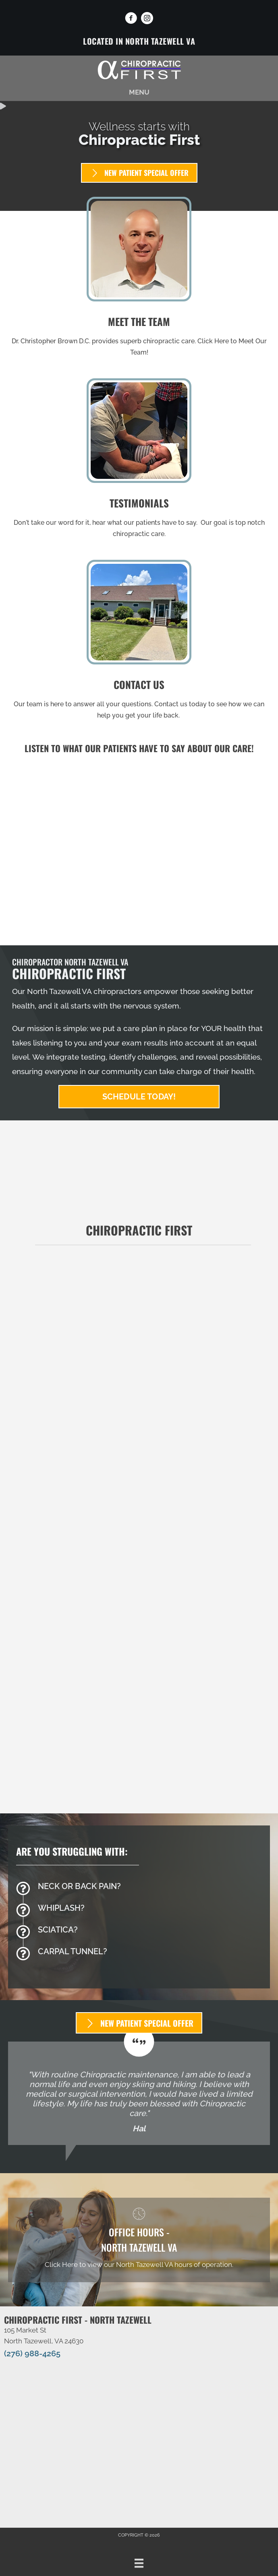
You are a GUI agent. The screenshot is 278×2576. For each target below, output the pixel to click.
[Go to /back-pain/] (139, 1888)
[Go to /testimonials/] (139, 461)
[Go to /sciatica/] (139, 1932)
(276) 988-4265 (32, 2353)
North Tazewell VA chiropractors (84, 991)
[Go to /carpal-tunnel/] (139, 1953)
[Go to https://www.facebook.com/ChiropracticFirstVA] (131, 19)
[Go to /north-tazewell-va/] (139, 2240)
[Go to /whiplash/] (139, 1910)
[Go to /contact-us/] (139, 642)
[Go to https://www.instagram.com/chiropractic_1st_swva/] (147, 19)
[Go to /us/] (139, 279)
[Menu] (139, 2563)
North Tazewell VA (160, 41)
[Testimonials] (139, 2093)
